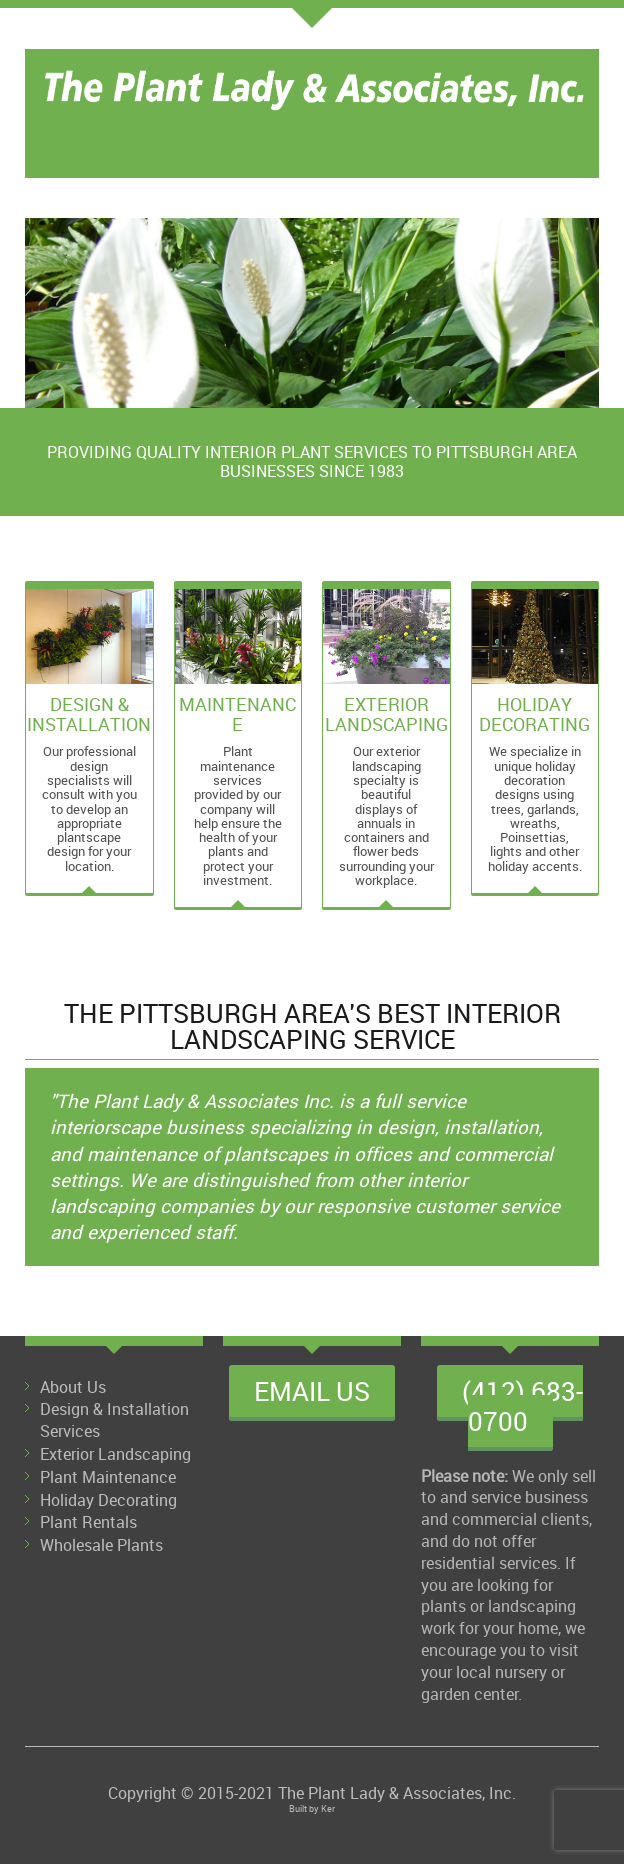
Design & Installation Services (114, 1420)
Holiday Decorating (108, 1500)
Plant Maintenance (108, 1477)
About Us (73, 1387)
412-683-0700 (312, 139)
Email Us (312, 1391)
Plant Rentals (88, 1522)
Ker (328, 1808)
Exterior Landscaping (115, 1454)
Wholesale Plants (101, 1545)
